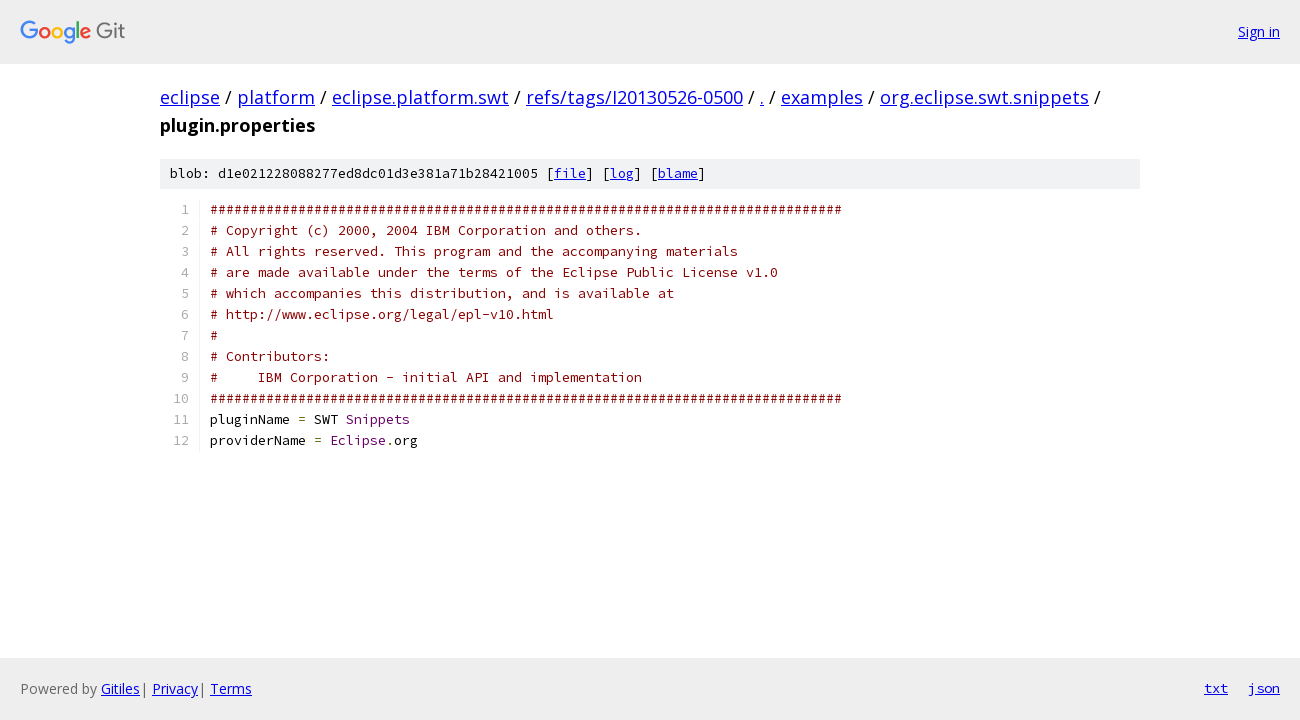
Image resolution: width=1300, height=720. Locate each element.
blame (678, 173)
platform (276, 97)
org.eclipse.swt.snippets (984, 97)
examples (822, 97)
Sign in (1259, 31)
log (622, 173)
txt (1216, 688)
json (1264, 688)
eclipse (190, 97)
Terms (231, 688)
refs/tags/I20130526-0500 (634, 97)
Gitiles (120, 688)
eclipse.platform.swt (420, 97)
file (570, 173)
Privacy (175, 688)
